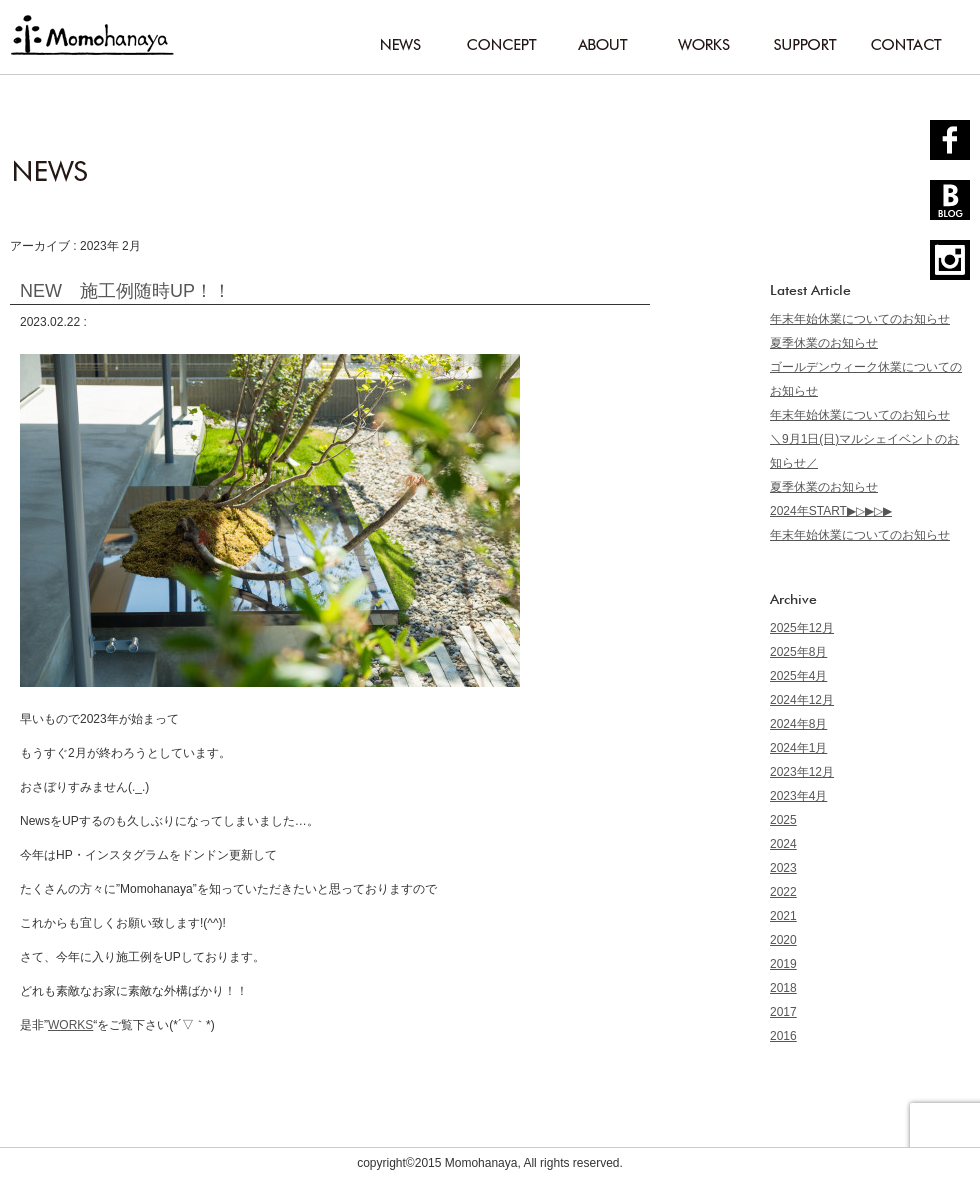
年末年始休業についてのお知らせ (860, 319)
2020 (783, 940)
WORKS (70, 1025)
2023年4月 (798, 796)
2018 (783, 988)
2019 (783, 964)
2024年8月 (798, 724)
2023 (783, 868)
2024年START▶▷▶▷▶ (831, 511)
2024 (783, 844)
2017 (783, 1012)
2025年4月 (798, 676)
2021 (783, 916)
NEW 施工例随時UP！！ (125, 291)
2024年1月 (798, 748)
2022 (783, 892)
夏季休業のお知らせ (824, 343)
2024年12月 (802, 700)
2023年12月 (802, 772)
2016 (783, 1036)
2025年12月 (802, 628)
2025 (783, 820)
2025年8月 (798, 652)
